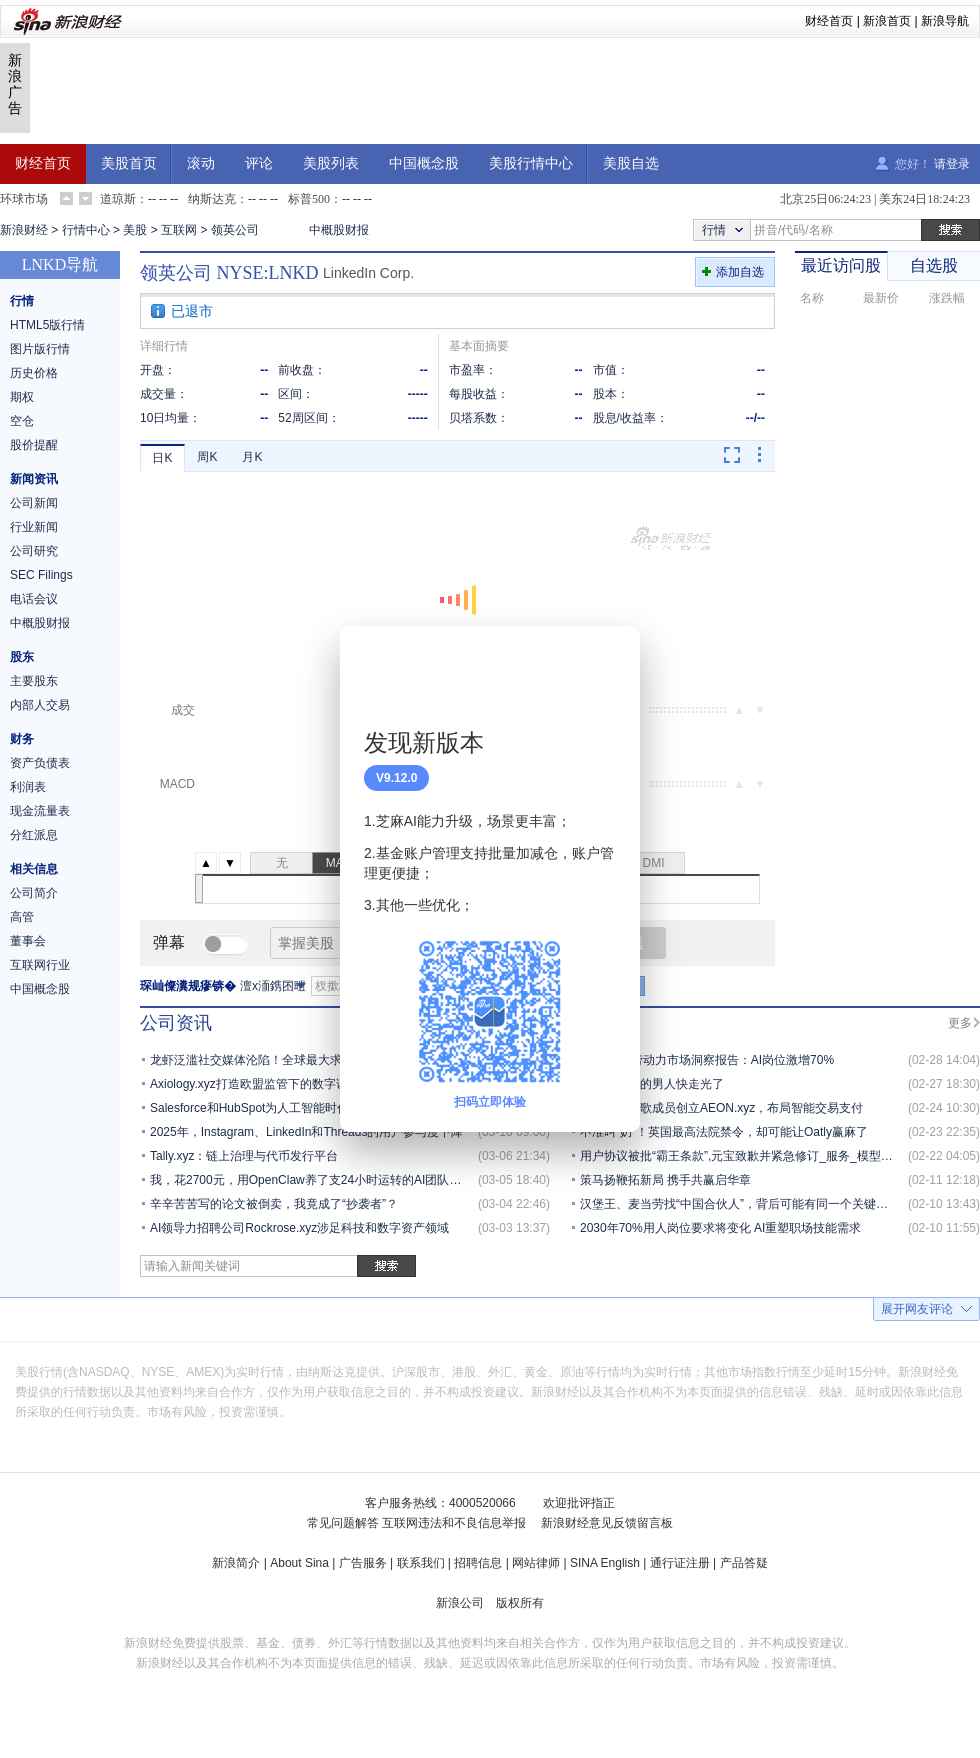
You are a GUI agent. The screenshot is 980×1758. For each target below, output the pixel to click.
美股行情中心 (531, 163)
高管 (22, 917)
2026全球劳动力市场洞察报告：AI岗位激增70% (707, 1060)
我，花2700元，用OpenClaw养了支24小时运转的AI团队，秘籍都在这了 (341, 1180)
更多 (960, 1023)
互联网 (179, 230)
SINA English (605, 1563)
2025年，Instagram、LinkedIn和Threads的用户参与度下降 (306, 1132)
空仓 (22, 421)
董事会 (28, 941)
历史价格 (34, 373)
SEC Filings (41, 575)
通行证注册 (680, 1563)
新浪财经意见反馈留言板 (607, 1523)
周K (207, 457)
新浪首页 (887, 21)
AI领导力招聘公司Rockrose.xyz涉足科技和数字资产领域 (299, 1228)
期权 (22, 397)
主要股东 (34, 681)
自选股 (934, 265)
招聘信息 (478, 1563)
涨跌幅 (947, 298)
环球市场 (24, 199)
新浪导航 (945, 21)
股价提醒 (34, 445)
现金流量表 (40, 811)
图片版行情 (40, 349)
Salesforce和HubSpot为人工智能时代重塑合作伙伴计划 (297, 1108)
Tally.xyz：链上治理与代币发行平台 (244, 1156)
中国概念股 (424, 163)
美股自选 (631, 163)
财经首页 (829, 21)
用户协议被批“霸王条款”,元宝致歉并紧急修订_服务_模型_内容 (745, 1156)
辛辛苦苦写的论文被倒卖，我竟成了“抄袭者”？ (274, 1204)
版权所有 (520, 1603)
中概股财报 (339, 230)
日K (162, 458)
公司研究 (34, 551)
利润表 (28, 787)
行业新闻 (34, 527)
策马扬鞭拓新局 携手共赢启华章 (665, 1180)
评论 (259, 163)
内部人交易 (40, 705)
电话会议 (34, 599)
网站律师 (536, 1563)
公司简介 (34, 893)
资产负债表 (40, 763)
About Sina (299, 1563)
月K (252, 457)
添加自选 (740, 272)
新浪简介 (236, 1563)
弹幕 (169, 942)
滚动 (201, 163)
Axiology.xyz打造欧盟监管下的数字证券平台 (267, 1084)
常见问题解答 (343, 1523)
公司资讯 (176, 1023)
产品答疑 (744, 1563)
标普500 (309, 199)
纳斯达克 (212, 199)
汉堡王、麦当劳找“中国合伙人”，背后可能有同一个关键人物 (740, 1204)
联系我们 (421, 1563)
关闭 (613, 661)
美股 (135, 230)
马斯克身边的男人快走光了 (652, 1084)
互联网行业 (40, 965)
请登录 (952, 164)
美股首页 (129, 163)
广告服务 (363, 1563)
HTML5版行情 (47, 325)
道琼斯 (118, 199)
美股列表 (331, 163)
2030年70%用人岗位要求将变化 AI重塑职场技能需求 (720, 1228)
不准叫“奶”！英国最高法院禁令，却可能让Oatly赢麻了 (724, 1132)
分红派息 (34, 835)
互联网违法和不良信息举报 (454, 1523)
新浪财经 (24, 230)
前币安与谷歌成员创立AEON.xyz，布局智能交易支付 (721, 1108)
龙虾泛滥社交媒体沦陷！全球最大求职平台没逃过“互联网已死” (316, 1060)
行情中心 (86, 230)
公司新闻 (34, 503)
